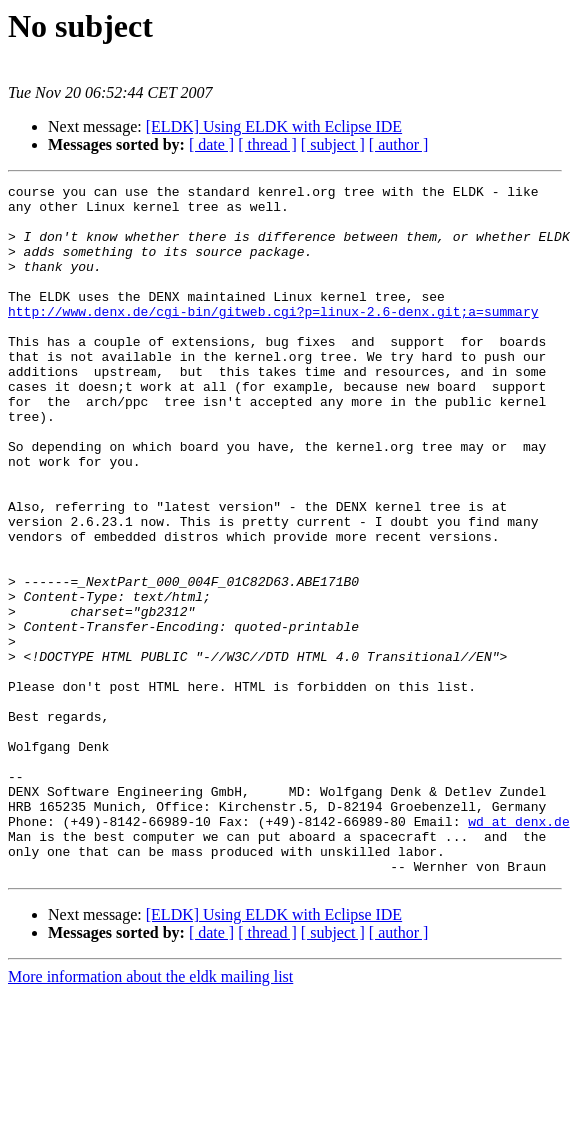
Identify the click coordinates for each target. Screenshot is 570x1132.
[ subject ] (333, 144)
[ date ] (211, 144)
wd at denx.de (518, 950)
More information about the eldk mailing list (150, 1114)
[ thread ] (267, 144)
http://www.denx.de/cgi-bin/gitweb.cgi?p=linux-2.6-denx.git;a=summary (273, 338)
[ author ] (399, 144)
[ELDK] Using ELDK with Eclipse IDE (274, 126)
